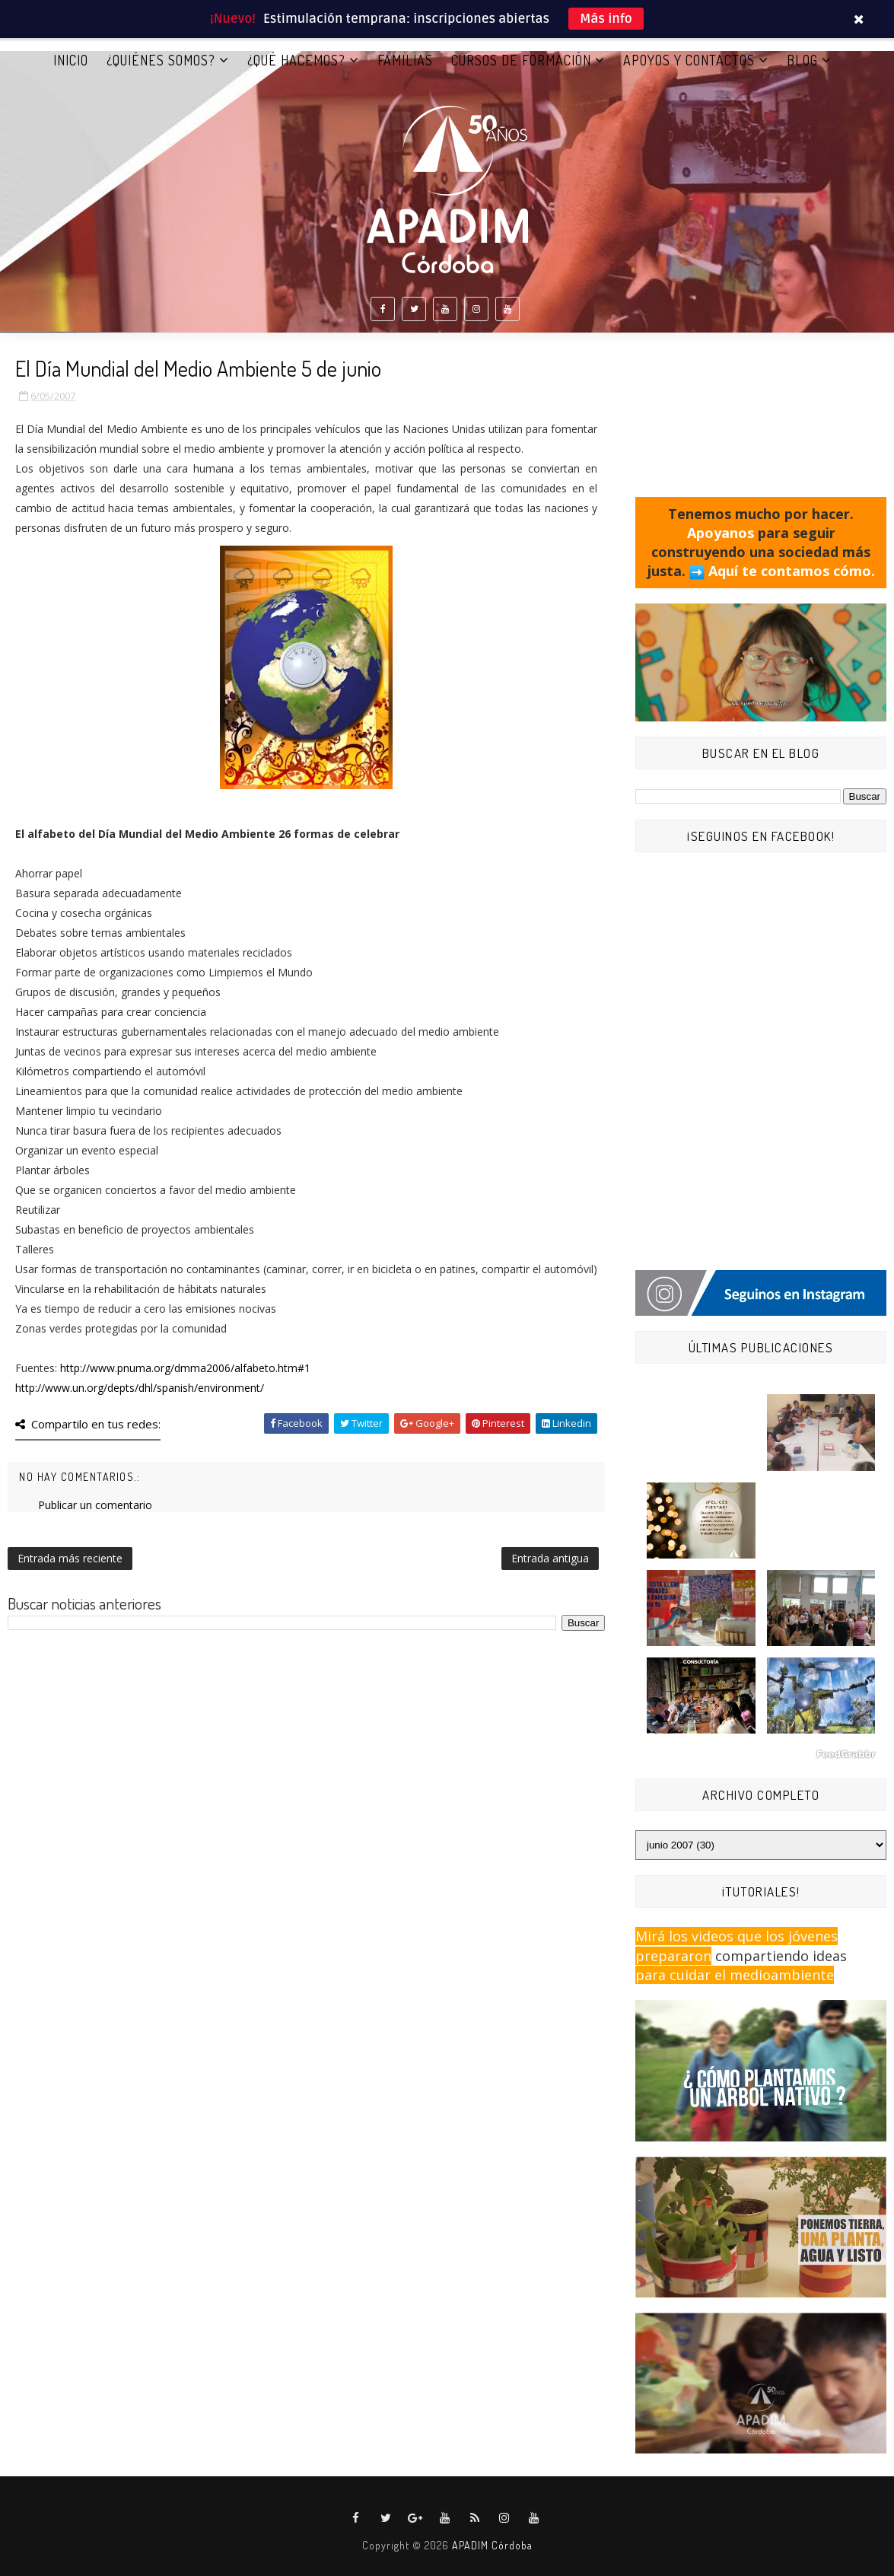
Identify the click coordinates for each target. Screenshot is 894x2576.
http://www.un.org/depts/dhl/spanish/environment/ (139, 1387)
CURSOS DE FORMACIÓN (521, 60)
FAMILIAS (405, 60)
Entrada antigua (550, 1558)
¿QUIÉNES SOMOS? (161, 60)
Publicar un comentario (95, 1505)
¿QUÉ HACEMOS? (296, 60)
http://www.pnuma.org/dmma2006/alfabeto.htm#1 (185, 1368)
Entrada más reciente (69, 1558)
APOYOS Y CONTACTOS (689, 60)
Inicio (70, 60)
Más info (606, 19)
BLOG (802, 60)
